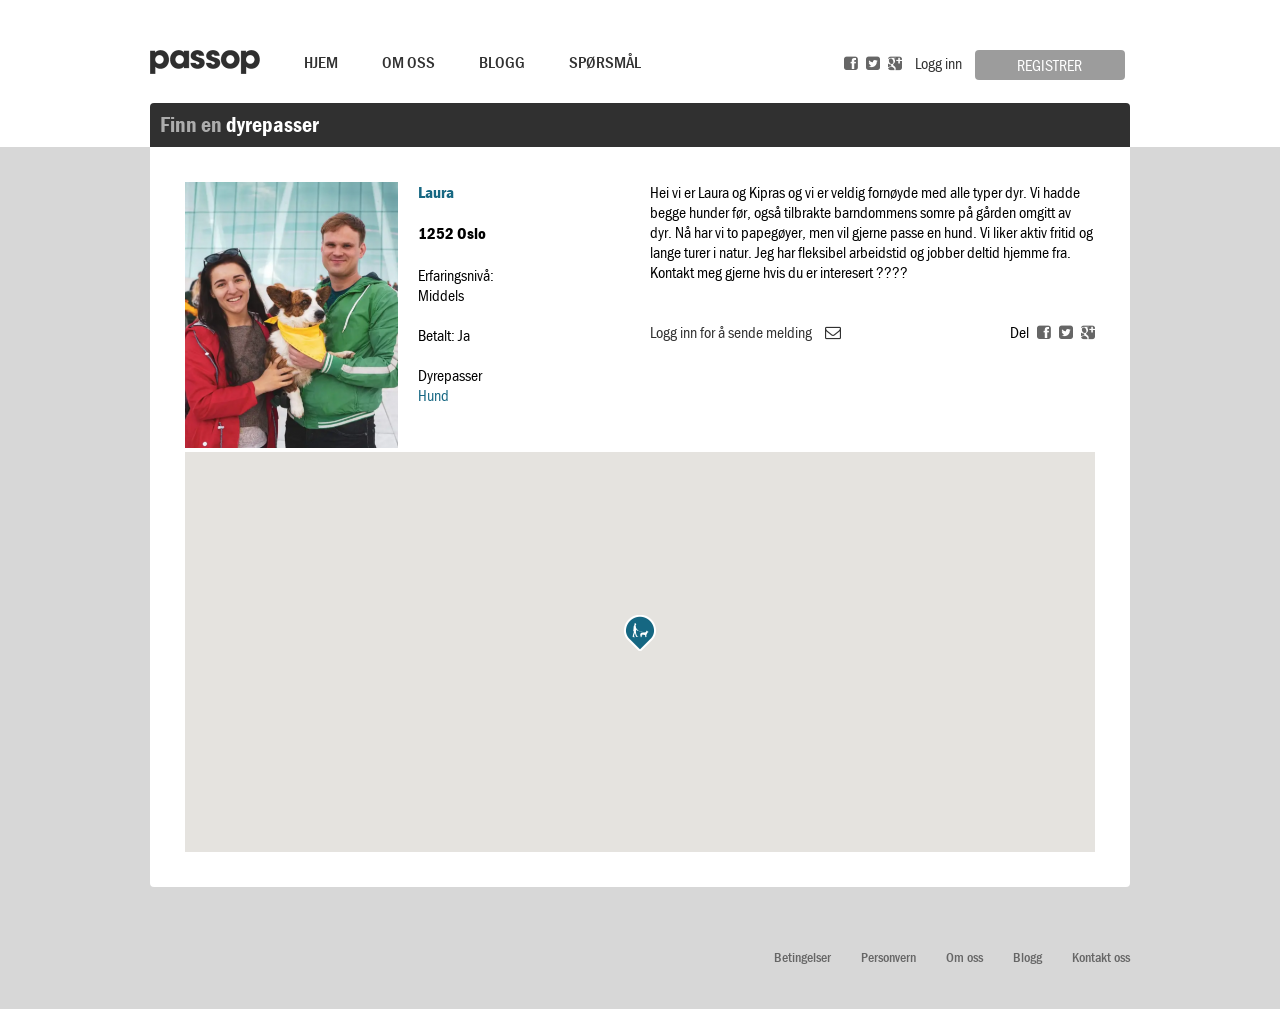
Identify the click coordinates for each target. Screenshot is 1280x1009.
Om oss (964, 957)
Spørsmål (605, 62)
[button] (640, 633)
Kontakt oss (1101, 957)
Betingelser (802, 957)
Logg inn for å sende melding (745, 332)
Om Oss (408, 62)
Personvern (888, 957)
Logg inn (938, 63)
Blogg (502, 62)
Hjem (321, 62)
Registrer (1049, 65)
